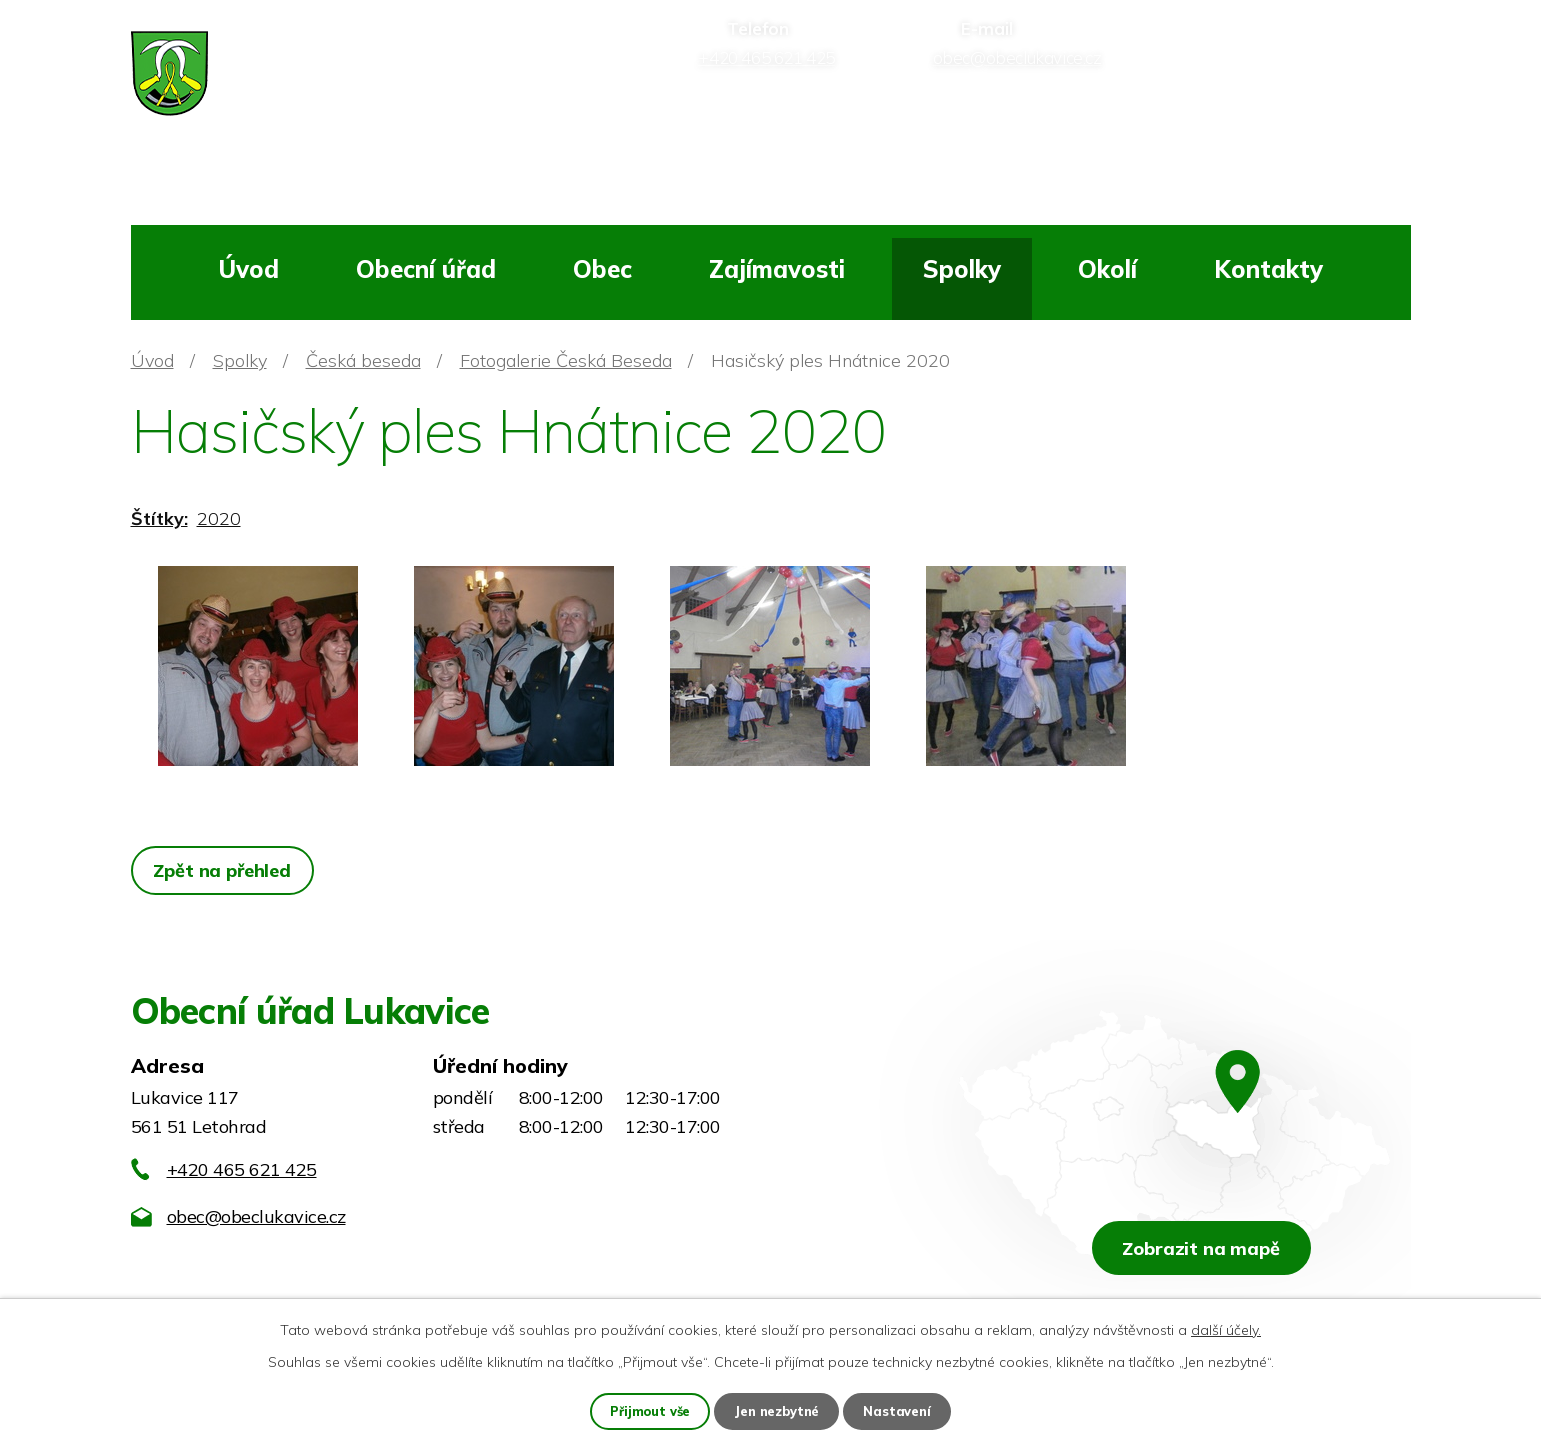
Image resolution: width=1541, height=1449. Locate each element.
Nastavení (902, 1410)
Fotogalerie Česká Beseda (566, 360)
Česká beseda (363, 360)
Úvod (248, 269)
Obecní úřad (426, 269)
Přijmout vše (646, 1410)
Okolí (1107, 269)
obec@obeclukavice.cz (256, 1216)
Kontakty (1268, 269)
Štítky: (159, 518)
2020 (219, 518)
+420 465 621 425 (242, 1169)
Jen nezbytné (778, 1410)
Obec (602, 269)
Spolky (962, 269)
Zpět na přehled (226, 870)
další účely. (1226, 1328)
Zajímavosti (777, 269)
